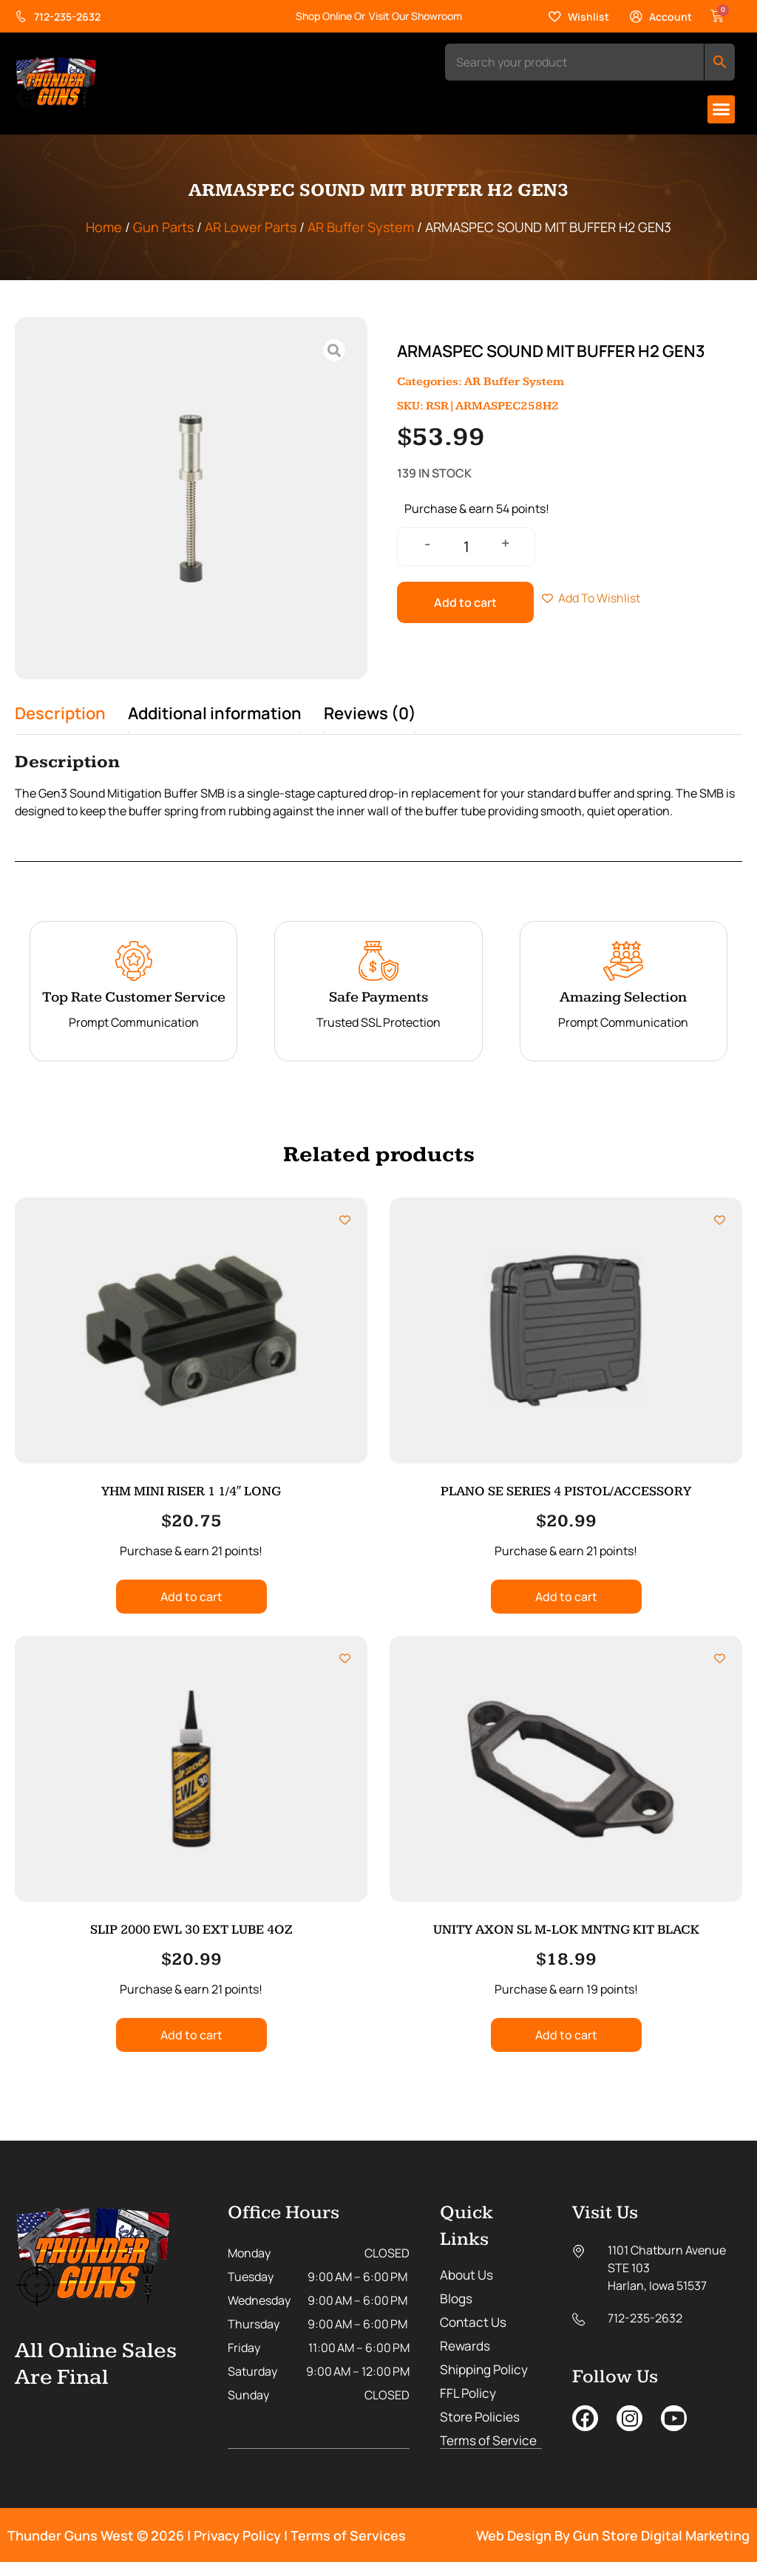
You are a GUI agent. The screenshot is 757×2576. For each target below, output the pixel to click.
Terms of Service (466, 2448)
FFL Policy (469, 2393)
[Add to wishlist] (344, 1220)
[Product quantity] (466, 546)
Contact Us (475, 2322)
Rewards (466, 2346)
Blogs (457, 2298)
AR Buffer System (361, 227)
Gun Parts (163, 227)
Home (104, 227)
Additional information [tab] (215, 713)
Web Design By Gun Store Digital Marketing (613, 2549)
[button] (721, 109)
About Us (468, 2275)
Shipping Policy (487, 2369)
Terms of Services (348, 2549)
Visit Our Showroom (415, 16)
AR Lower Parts (250, 227)
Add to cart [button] (191, 1596)
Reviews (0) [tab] (370, 713)
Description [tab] (60, 713)
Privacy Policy (237, 2549)
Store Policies (482, 2417)
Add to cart (465, 602)
